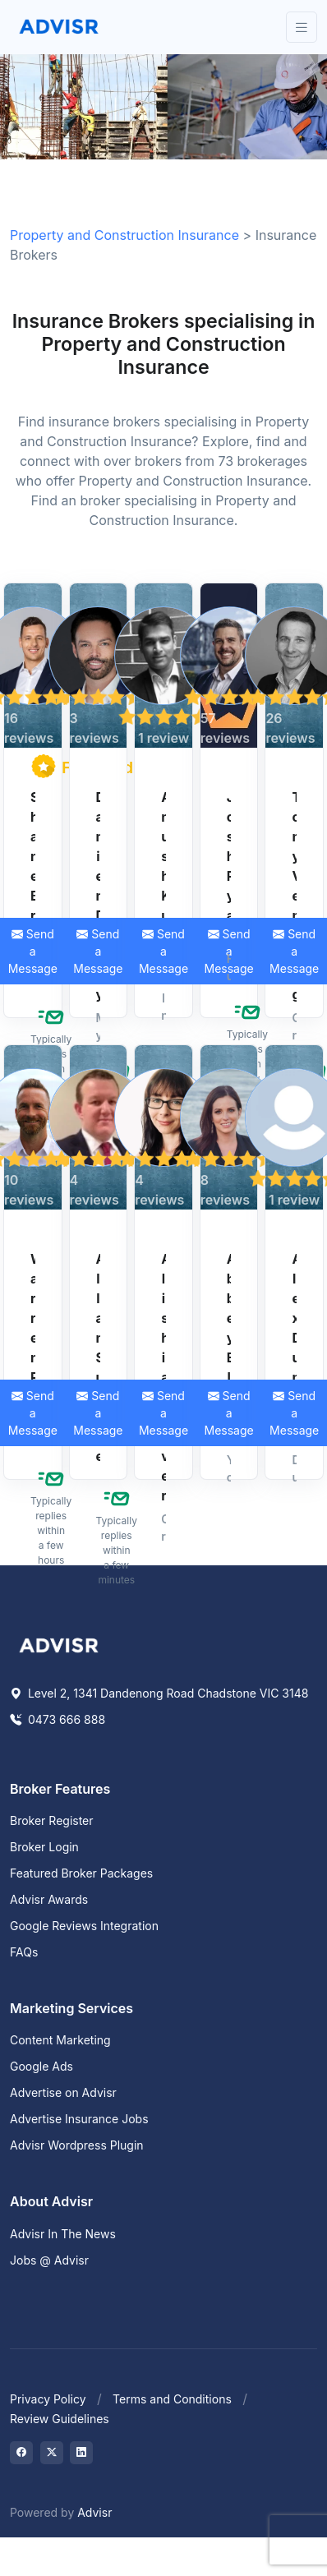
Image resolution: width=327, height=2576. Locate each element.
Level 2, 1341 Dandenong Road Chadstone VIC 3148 (159, 1693)
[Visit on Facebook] (21, 2452)
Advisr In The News (63, 2234)
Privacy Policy (48, 2399)
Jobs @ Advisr (49, 2260)
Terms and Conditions (172, 2399)
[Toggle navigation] (301, 28)
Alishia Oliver (163, 1377)
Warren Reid (32, 1348)
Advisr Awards (49, 1899)
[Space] (59, 1643)
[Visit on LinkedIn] (81, 2452)
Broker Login (44, 1847)
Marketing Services (71, 2008)
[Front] (59, 27)
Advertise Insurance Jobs (79, 2119)
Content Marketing (60, 2040)
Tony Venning (294, 895)
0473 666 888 (57, 1719)
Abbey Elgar (229, 1348)
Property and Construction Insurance (124, 235)
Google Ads (41, 2066)
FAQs (24, 1952)
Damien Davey (98, 895)
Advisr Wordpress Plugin (77, 2145)
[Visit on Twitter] (51, 2452)
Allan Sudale (98, 1357)
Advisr (94, 2512)
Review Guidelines (59, 2419)
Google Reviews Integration (84, 1926)
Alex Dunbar (294, 1348)
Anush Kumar (163, 886)
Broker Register (52, 1820)
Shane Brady (32, 886)
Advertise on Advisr (63, 2092)
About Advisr (51, 2201)
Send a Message (97, 951)
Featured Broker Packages (81, 1873)
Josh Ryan (229, 866)
